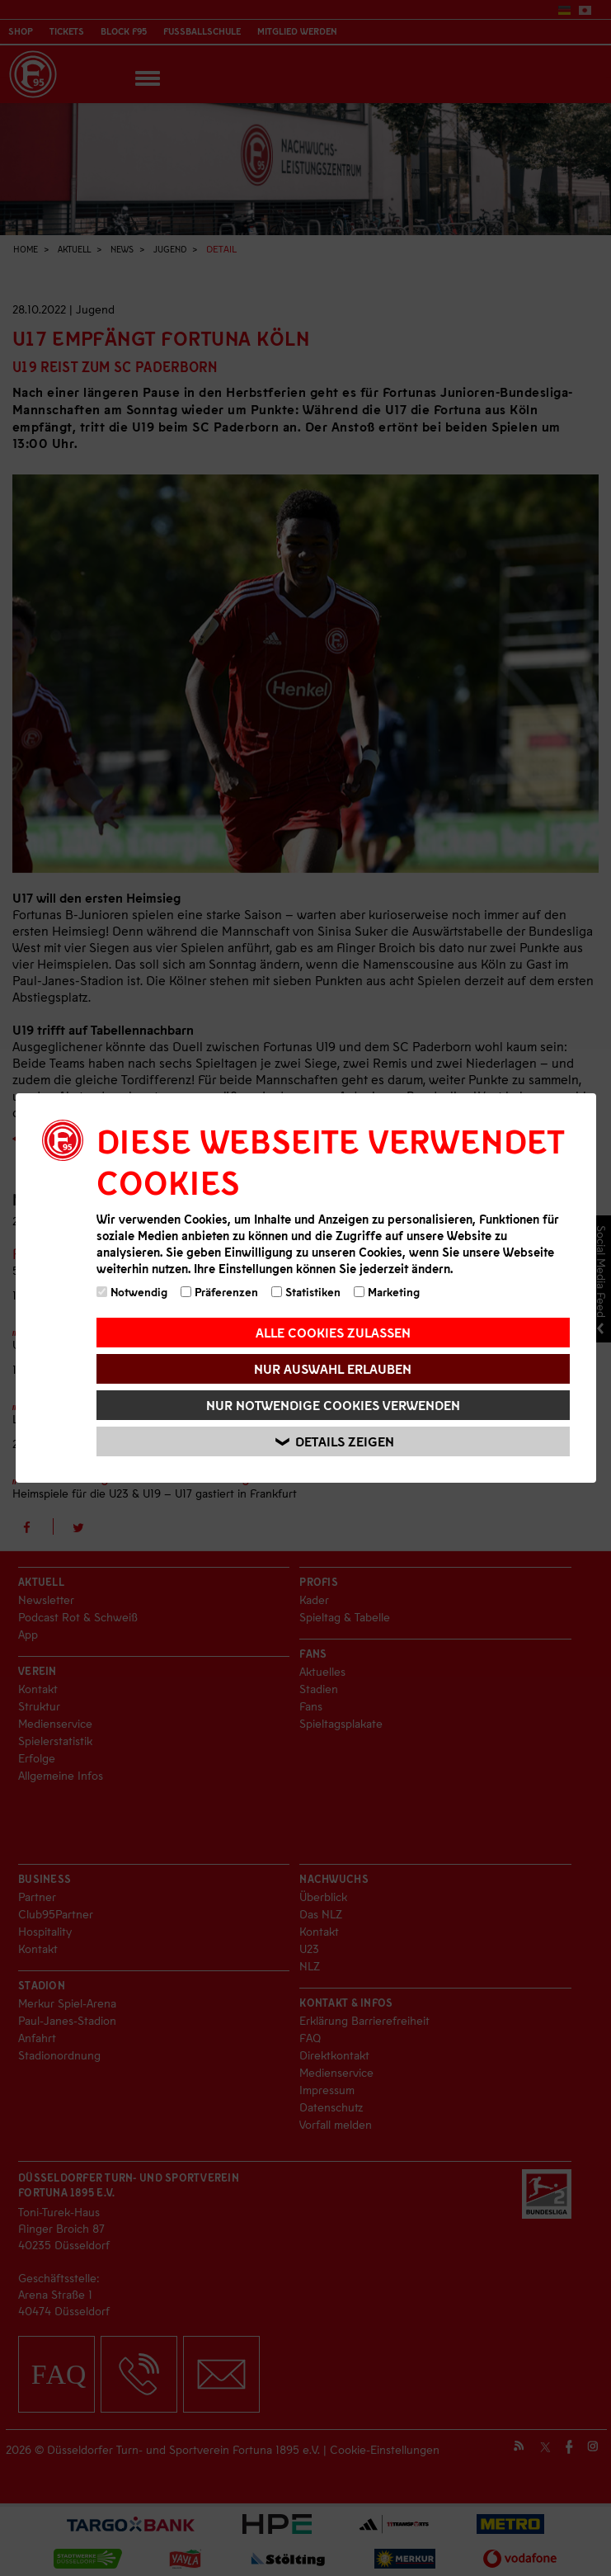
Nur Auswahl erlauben (332, 1368)
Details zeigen (335, 1442)
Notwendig (131, 1292)
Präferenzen (219, 1292)
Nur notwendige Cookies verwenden (333, 1405)
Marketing (387, 1292)
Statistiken (306, 1292)
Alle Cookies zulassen (333, 1332)
